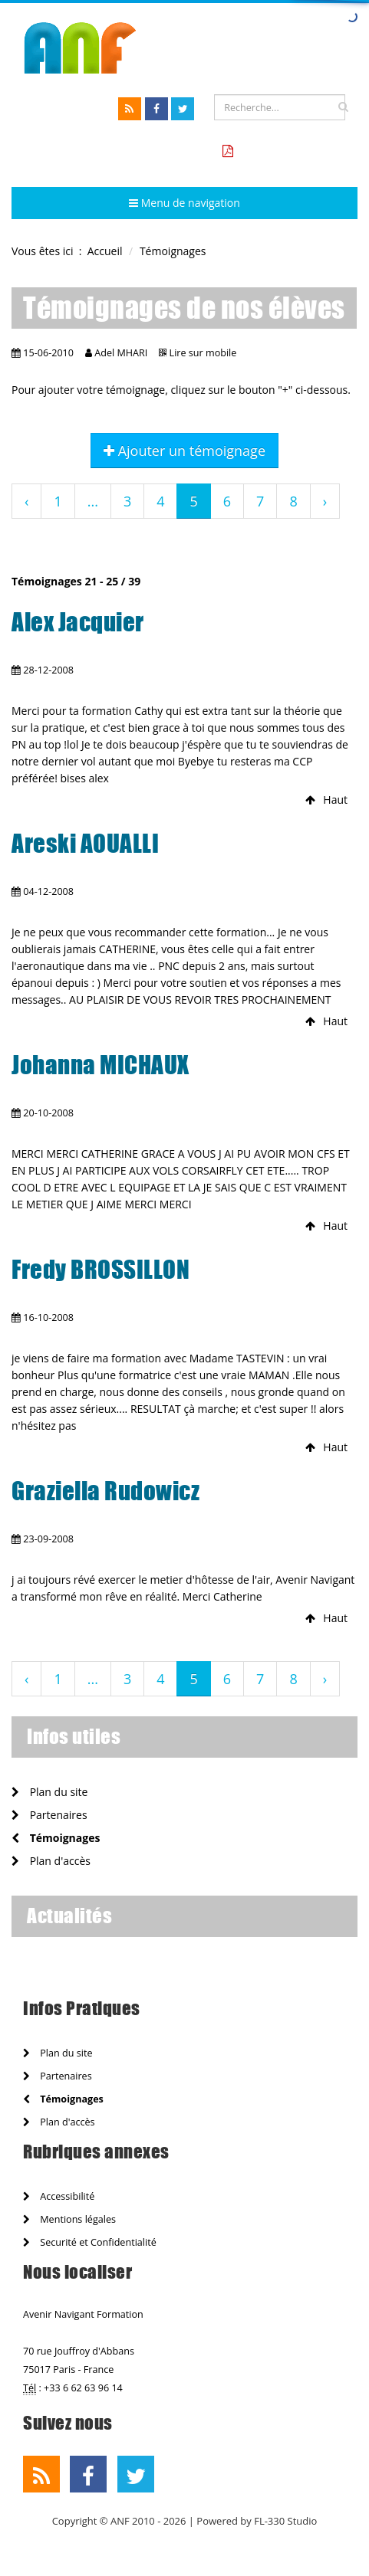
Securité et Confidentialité (89, 2242)
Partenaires (49, 1814)
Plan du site (49, 1792)
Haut (326, 799)
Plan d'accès (51, 1860)
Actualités (69, 1916)
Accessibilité (58, 2196)
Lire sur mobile (203, 352)
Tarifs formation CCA (293, 151)
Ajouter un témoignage (184, 450)
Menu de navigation (184, 202)
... (92, 501)
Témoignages (56, 1837)
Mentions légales (69, 2219)
